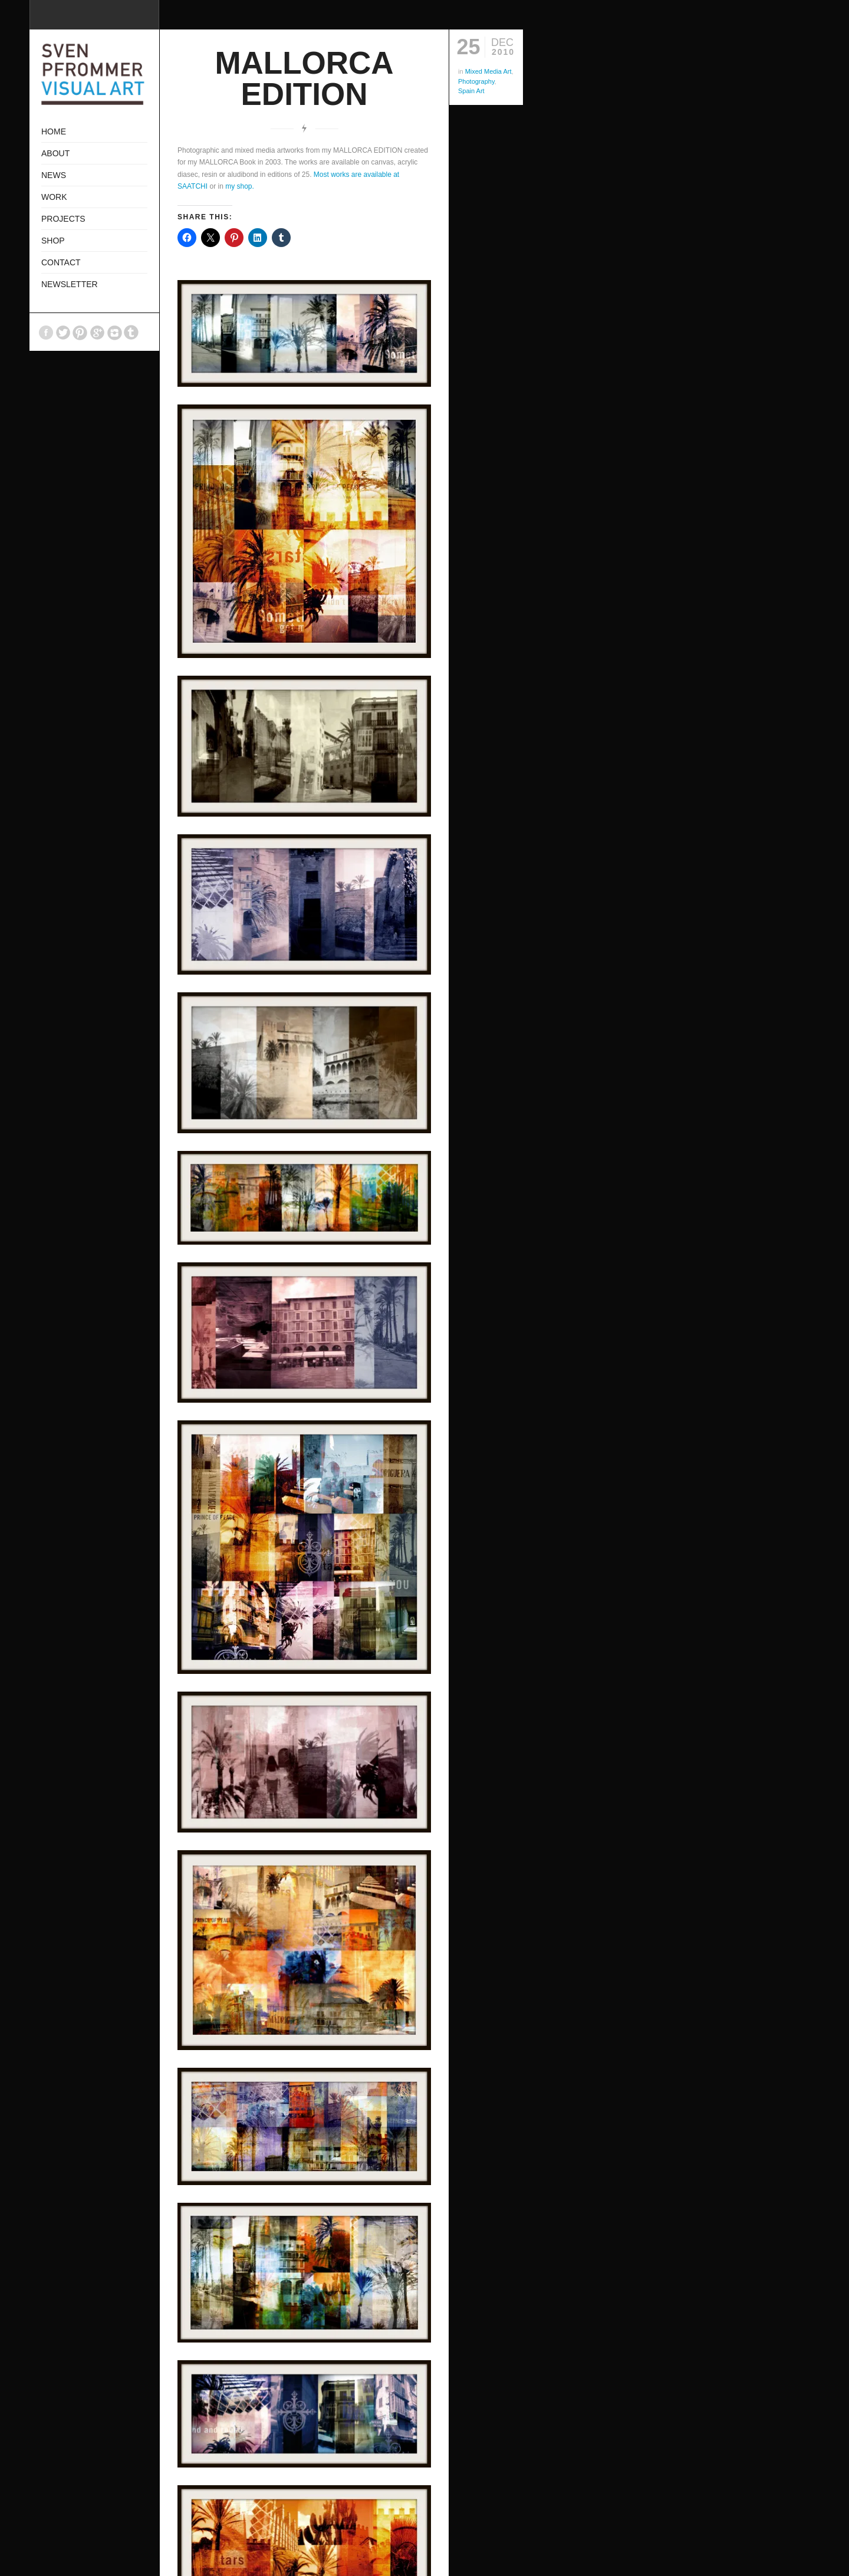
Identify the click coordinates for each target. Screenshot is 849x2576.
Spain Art (471, 90)
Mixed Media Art (488, 71)
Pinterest (80, 332)
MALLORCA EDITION (304, 78)
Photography (476, 81)
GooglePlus (97, 332)
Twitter (63, 332)
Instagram (114, 332)
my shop (238, 186)
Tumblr (131, 332)
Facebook (46, 332)
